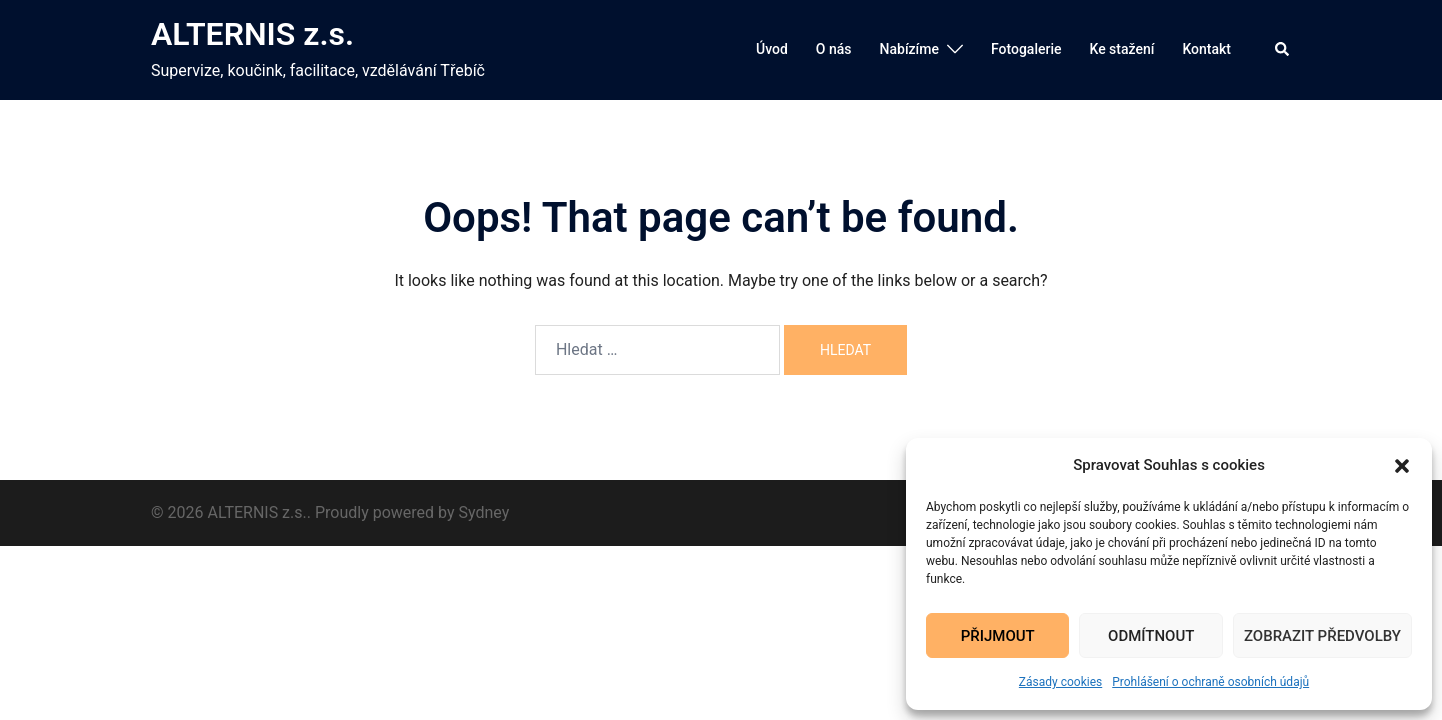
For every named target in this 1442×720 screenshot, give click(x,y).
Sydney (484, 512)
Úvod (772, 49)
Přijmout (998, 636)
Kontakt (1206, 49)
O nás (834, 49)
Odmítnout (1151, 636)
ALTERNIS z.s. (252, 34)
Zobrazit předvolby (1322, 636)
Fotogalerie (1026, 49)
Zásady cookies (1060, 682)
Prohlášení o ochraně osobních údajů (1210, 682)
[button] (1402, 466)
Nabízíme (909, 49)
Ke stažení (1121, 49)
